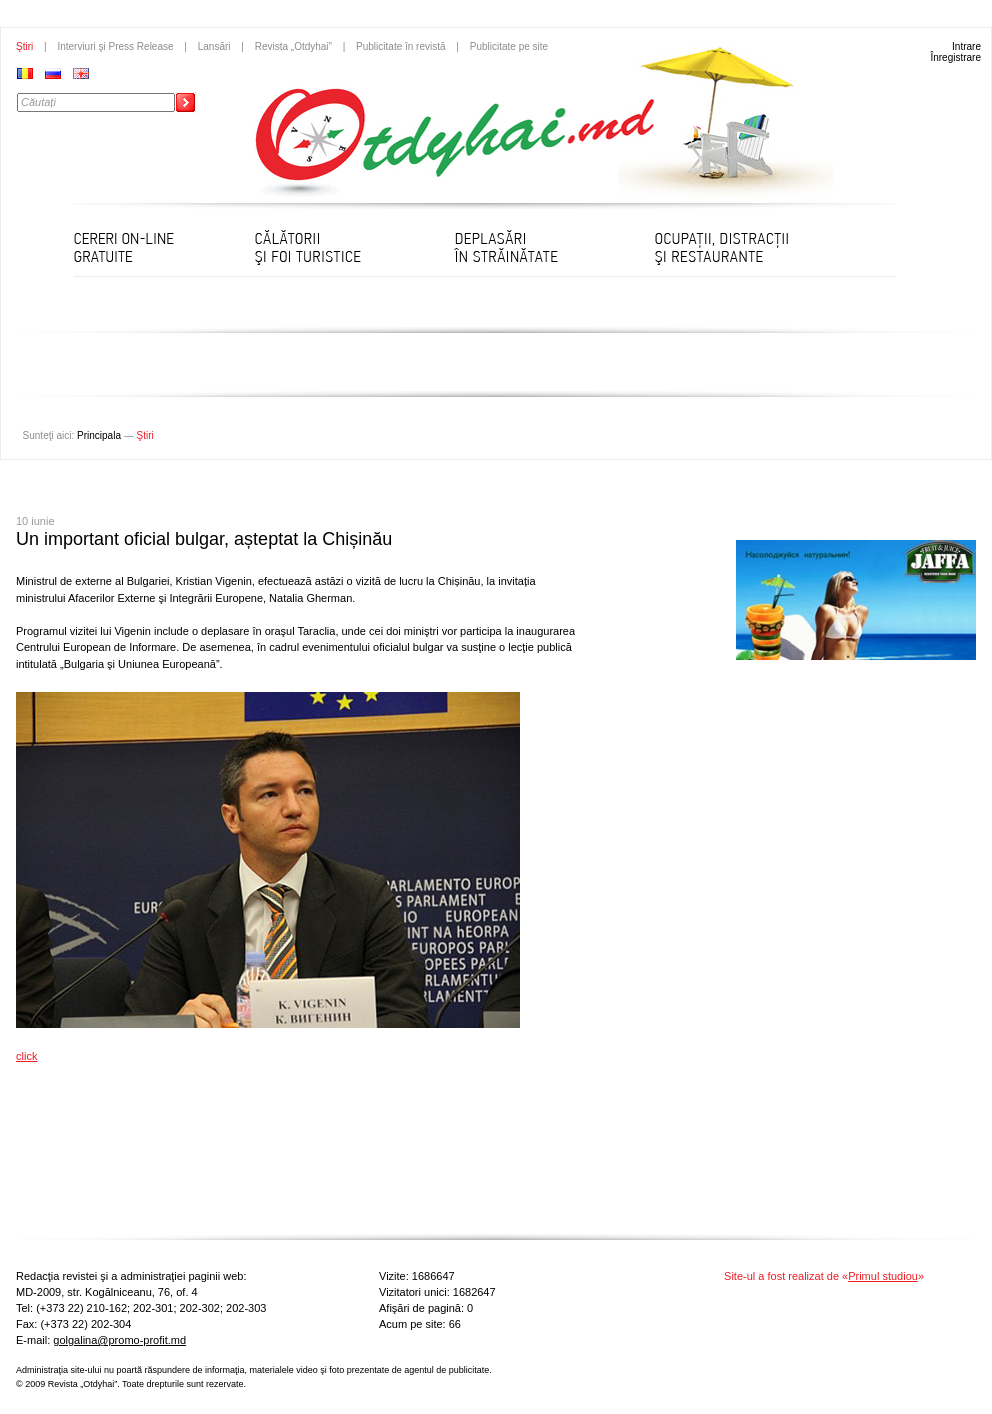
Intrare (966, 46)
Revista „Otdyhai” (293, 46)
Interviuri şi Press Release (115, 46)
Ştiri (24, 46)
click (26, 1056)
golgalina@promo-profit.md (119, 1340)
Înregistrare (955, 57)
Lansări (214, 46)
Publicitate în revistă (401, 46)
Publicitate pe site (509, 46)
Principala (99, 435)
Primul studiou (883, 1276)
